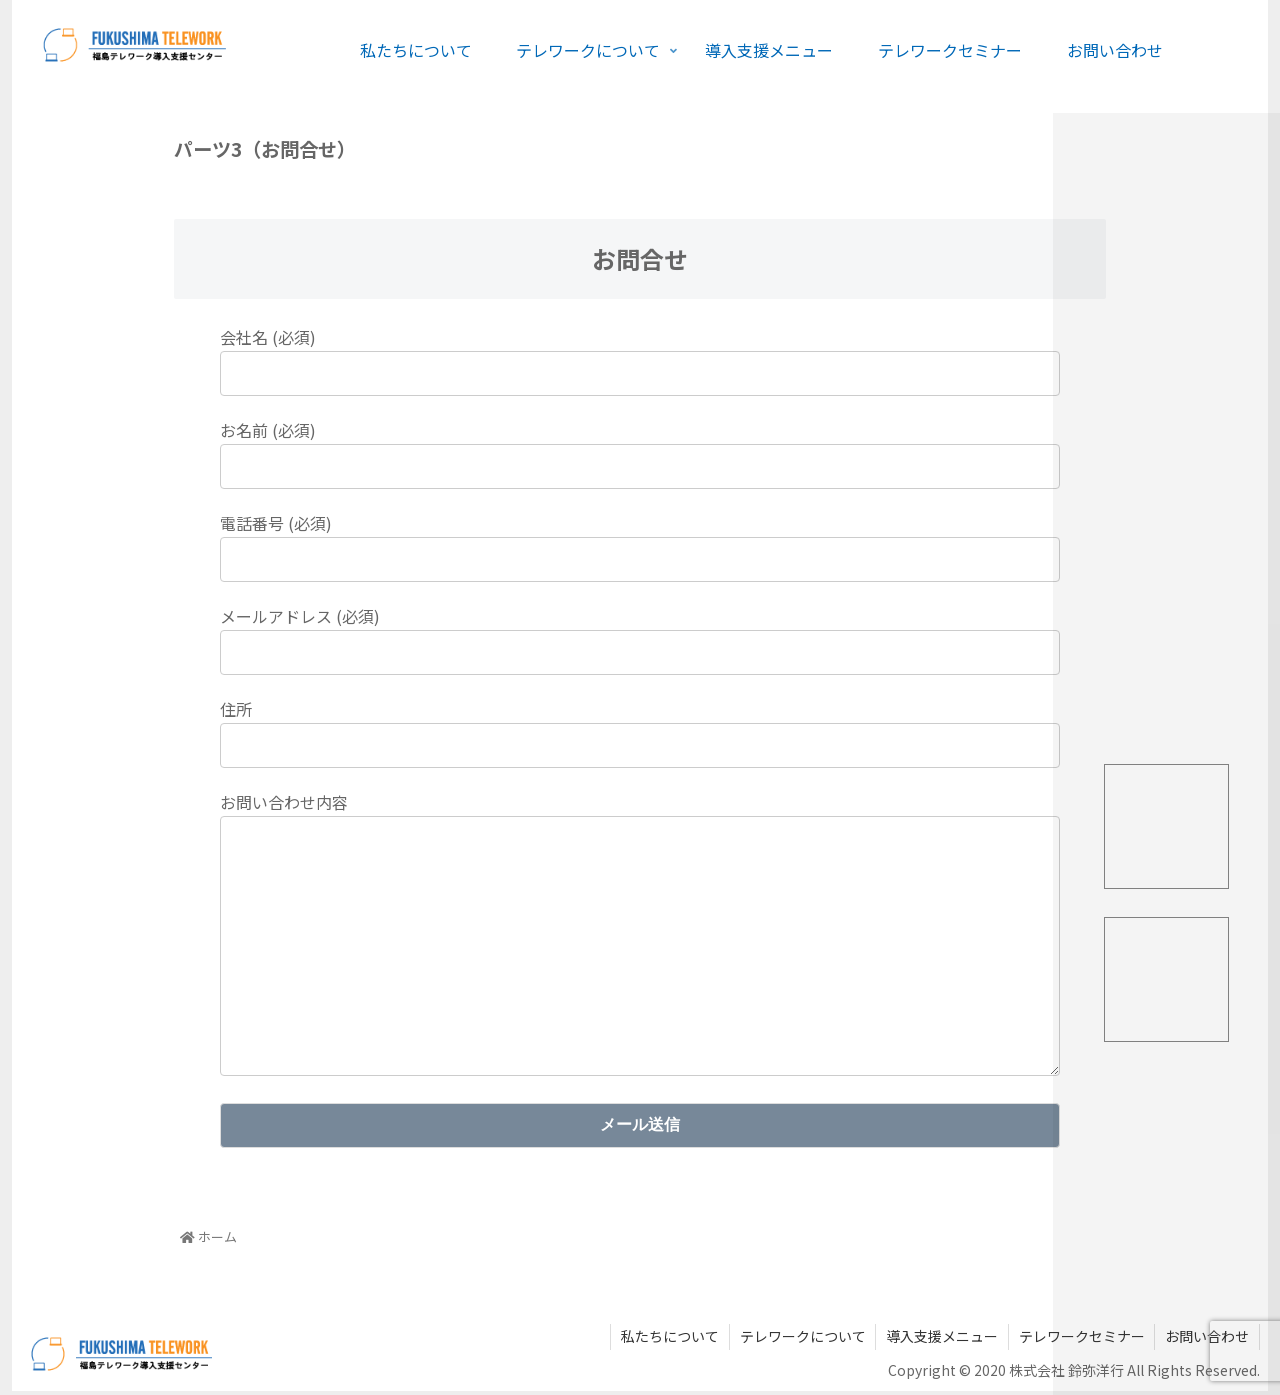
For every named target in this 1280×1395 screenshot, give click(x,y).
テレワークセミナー (1081, 1340)
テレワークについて (801, 1340)
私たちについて (668, 1340)
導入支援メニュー (941, 1340)
